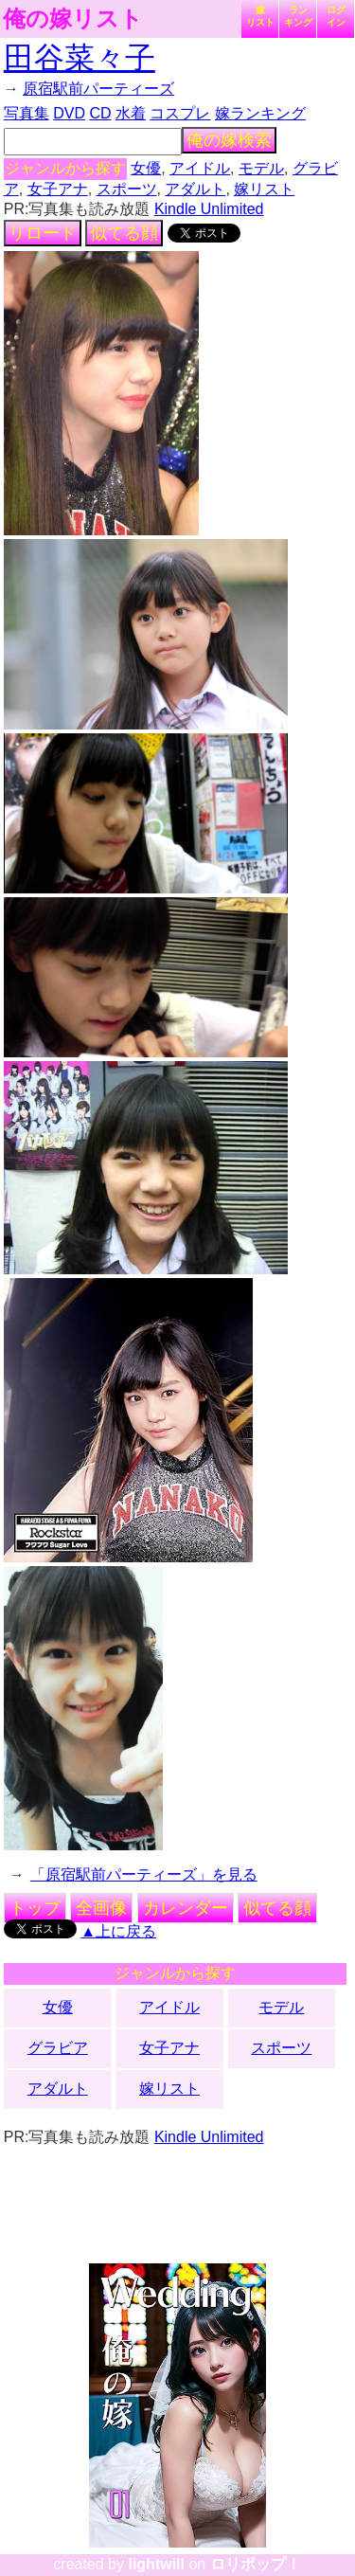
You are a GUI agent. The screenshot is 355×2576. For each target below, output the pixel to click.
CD (100, 113)
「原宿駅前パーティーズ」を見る (143, 1874)
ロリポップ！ (255, 2564)
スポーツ (127, 189)
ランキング (298, 16)
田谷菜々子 (79, 58)
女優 (146, 168)
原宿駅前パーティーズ (98, 89)
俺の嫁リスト (73, 19)
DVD (69, 113)
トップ (35, 1908)
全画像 (101, 1908)
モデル (261, 168)
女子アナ (57, 189)
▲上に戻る (118, 1931)
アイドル (199, 168)
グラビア (57, 2048)
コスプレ (180, 113)
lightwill (156, 2564)
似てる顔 (124, 233)
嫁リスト (260, 16)
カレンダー (185, 1908)
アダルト (195, 189)
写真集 (26, 113)
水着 (130, 113)
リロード (43, 233)
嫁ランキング (260, 113)
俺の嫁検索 (229, 140)
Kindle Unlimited (209, 209)
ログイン (336, 16)
